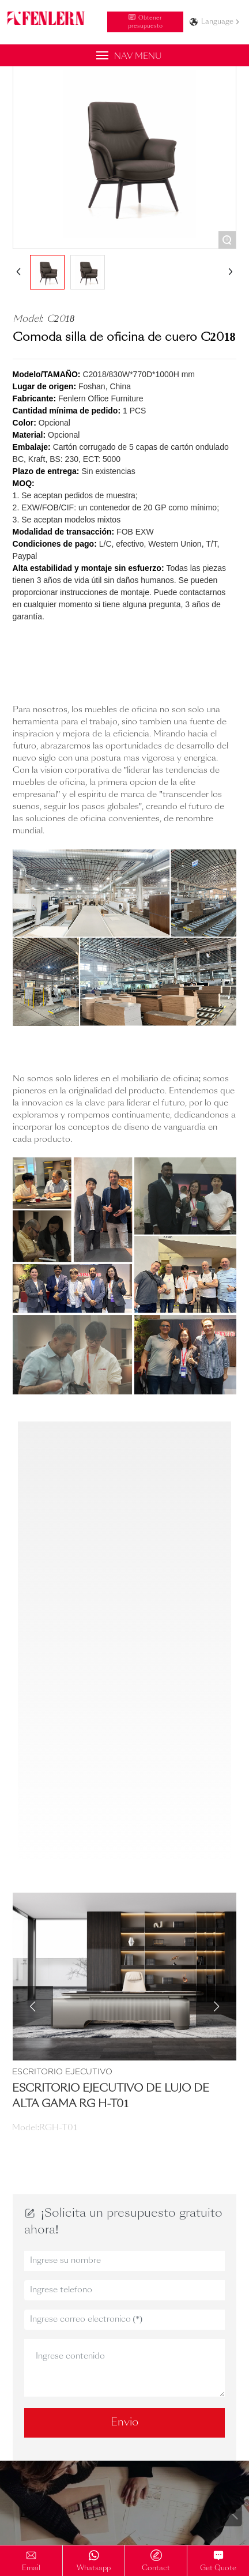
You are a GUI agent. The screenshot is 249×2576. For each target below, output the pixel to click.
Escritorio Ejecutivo (62, 2071)
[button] (33, 2006)
